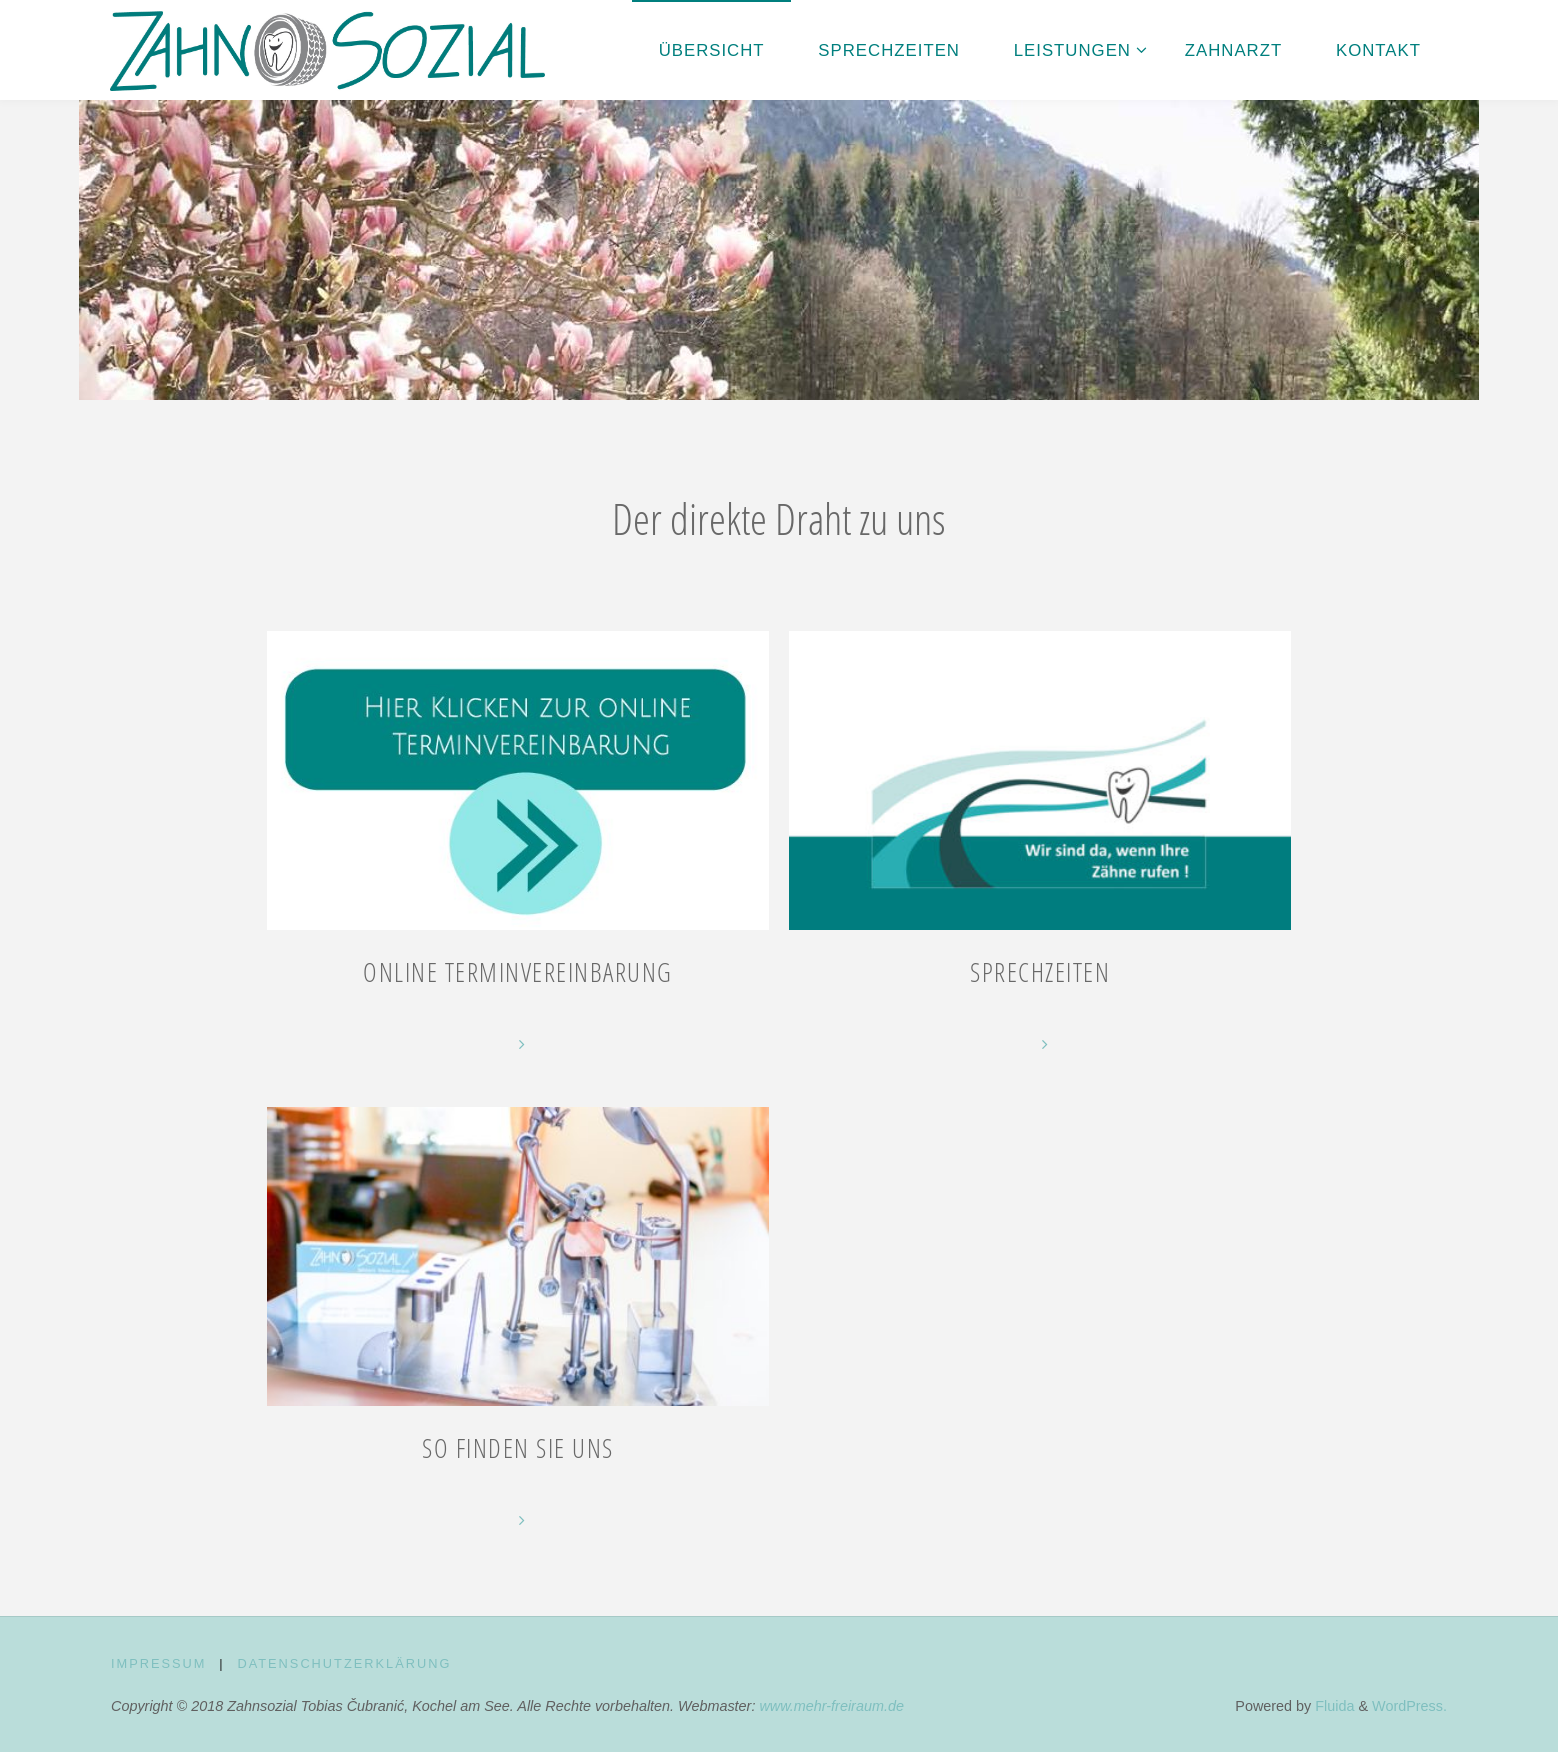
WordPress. (1409, 1706)
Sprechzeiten (1040, 972)
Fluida (1332, 1706)
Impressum (159, 1663)
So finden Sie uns (518, 1448)
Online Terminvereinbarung (518, 972)
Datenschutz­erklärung (344, 1663)
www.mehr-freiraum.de (831, 1706)
